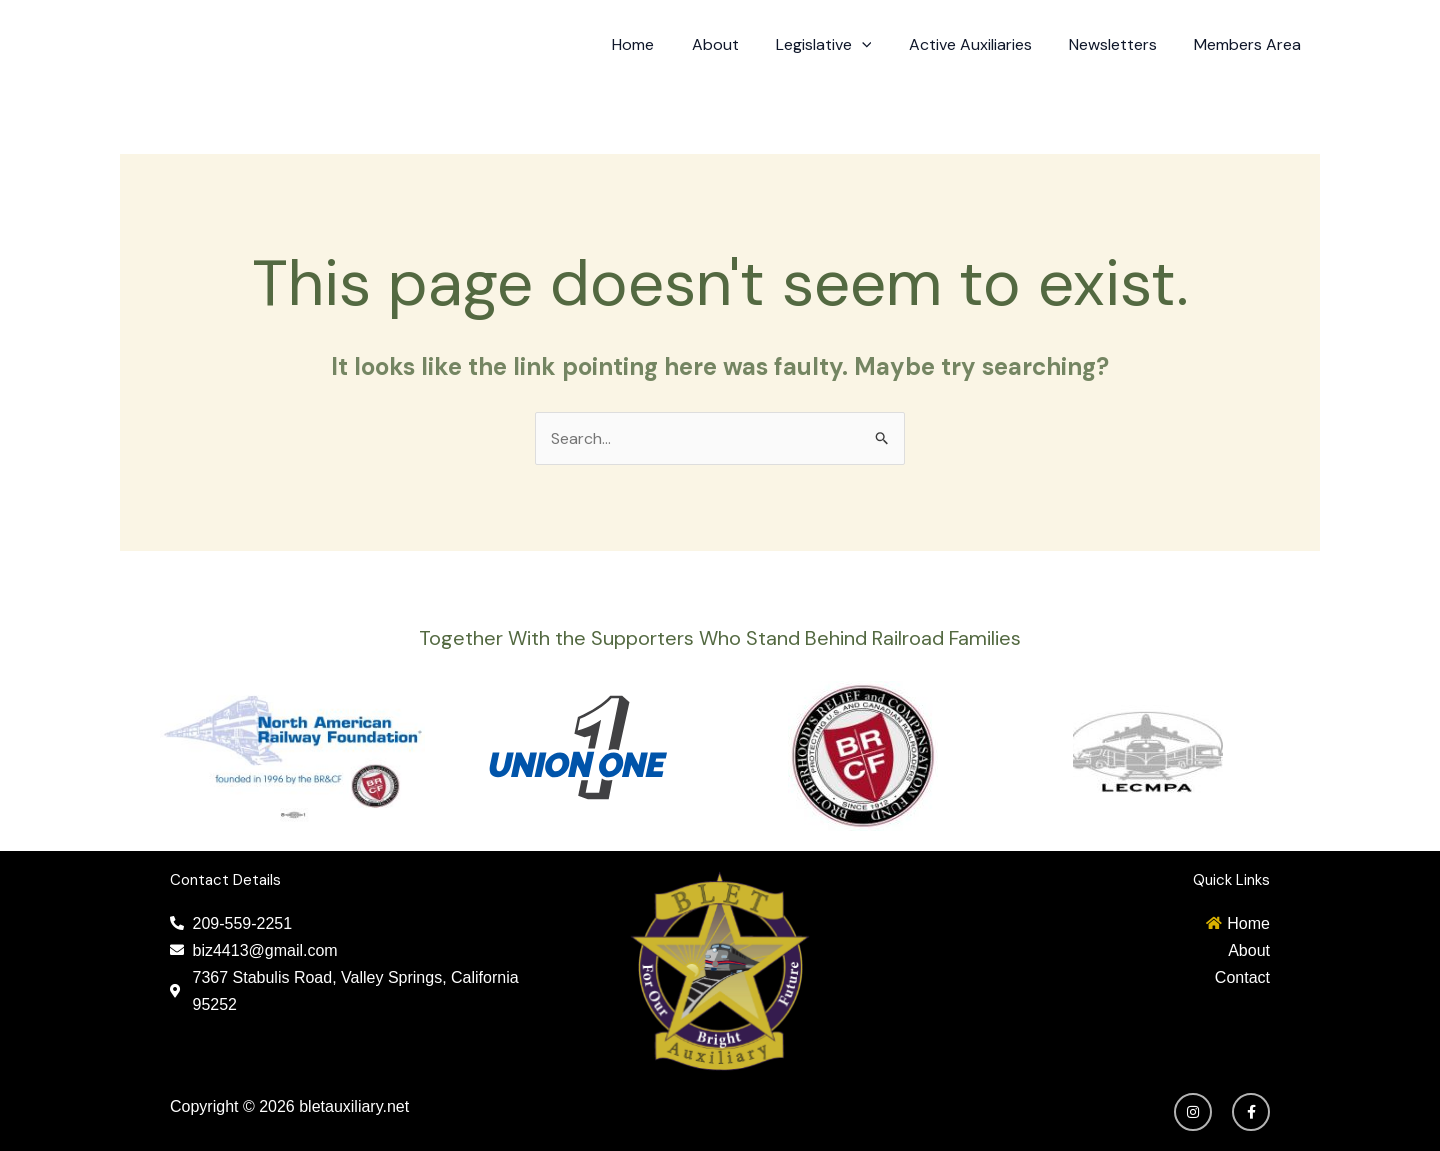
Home (662, 44)
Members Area (1250, 44)
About (738, 44)
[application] (880, 45)
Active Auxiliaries (983, 44)
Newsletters (1121, 44)
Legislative (842, 45)
